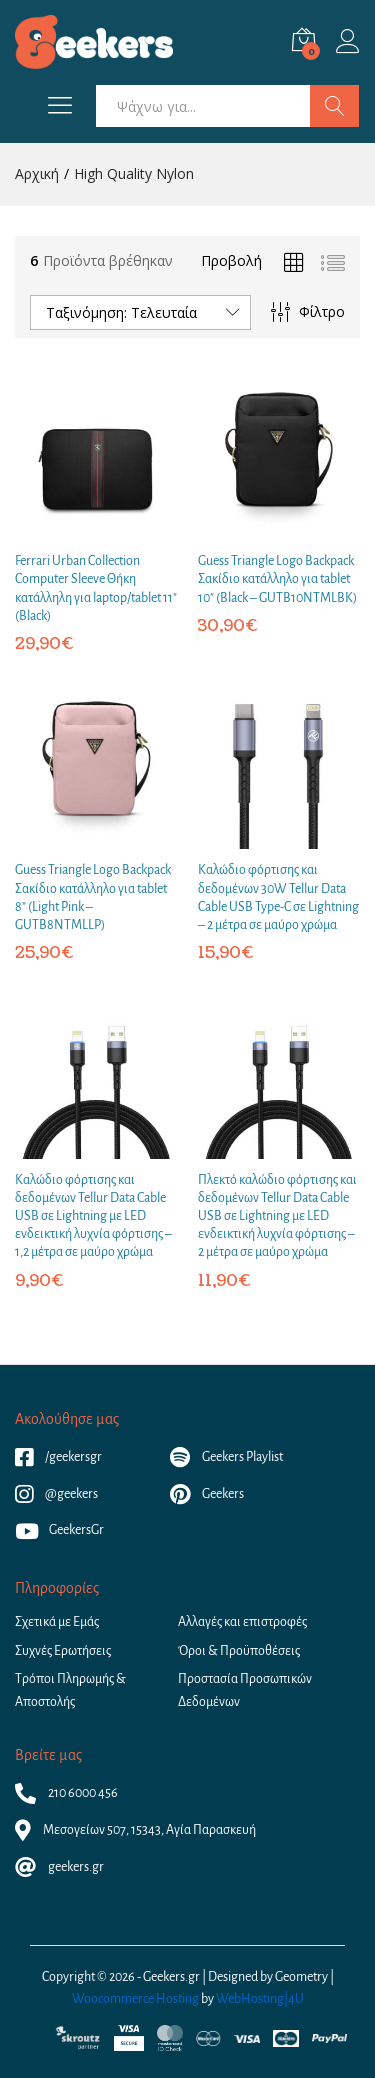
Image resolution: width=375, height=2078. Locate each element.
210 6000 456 (66, 1793)
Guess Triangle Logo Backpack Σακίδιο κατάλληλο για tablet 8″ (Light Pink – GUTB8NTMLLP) (93, 897)
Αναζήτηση (334, 106)
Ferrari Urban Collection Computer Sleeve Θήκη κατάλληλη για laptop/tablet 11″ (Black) (96, 588)
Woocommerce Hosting (135, 1999)
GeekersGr (59, 1530)
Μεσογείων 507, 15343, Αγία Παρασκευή (135, 1830)
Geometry (301, 1977)
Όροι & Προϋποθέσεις (239, 1651)
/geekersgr (58, 1457)
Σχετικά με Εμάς (57, 1622)
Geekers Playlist (226, 1457)
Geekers (207, 1494)
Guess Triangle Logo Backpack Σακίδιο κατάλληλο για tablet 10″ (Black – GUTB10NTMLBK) (277, 579)
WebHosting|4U (260, 1999)
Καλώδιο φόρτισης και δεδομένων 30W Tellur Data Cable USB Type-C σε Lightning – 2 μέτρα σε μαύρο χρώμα (278, 897)
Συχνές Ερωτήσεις (63, 1651)
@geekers (56, 1494)
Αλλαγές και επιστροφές (242, 1622)
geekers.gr (59, 1867)
